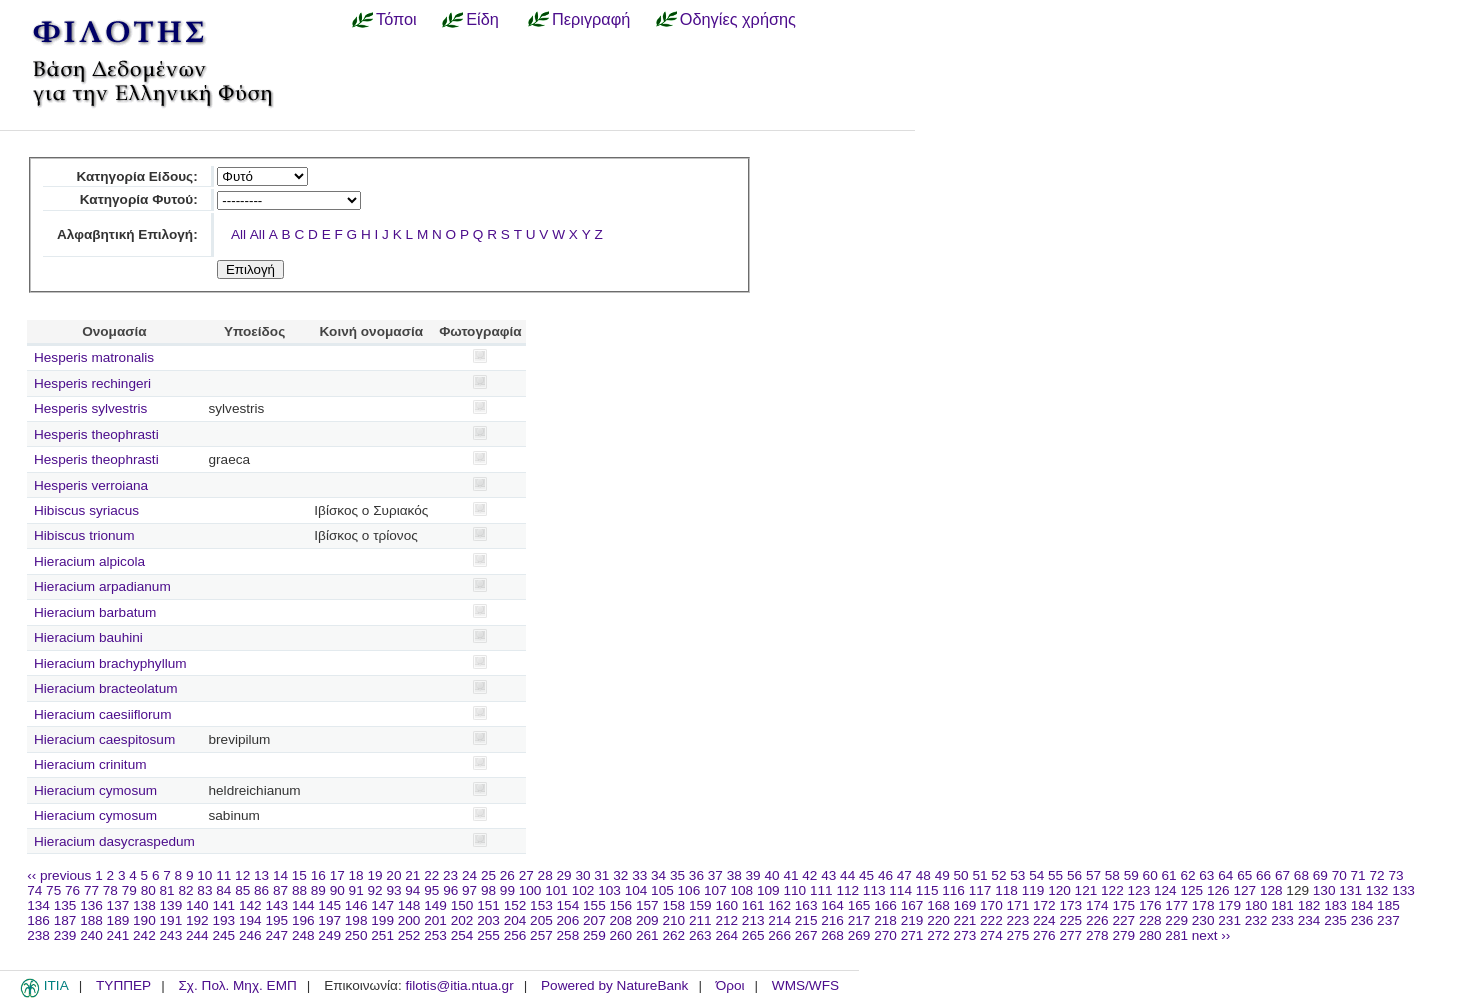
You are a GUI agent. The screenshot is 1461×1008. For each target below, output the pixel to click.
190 (144, 920)
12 (242, 875)
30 (582, 875)
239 (65, 935)
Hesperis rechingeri (92, 383)
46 (885, 875)
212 (726, 920)
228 (1150, 920)
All (238, 234)
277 (1070, 935)
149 (435, 905)
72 (1376, 875)
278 (1097, 935)
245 (223, 935)
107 (715, 890)
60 (1150, 875)
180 (1256, 905)
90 (337, 890)
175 (1123, 905)
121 (1086, 890)
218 (885, 920)
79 (129, 890)
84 (223, 890)
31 (601, 875)
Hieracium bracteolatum (106, 688)
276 (1044, 935)
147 (382, 905)
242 (144, 935)
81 (167, 890)
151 (488, 905)
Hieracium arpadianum (102, 586)
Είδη (482, 19)
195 (276, 920)
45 (866, 875)
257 (541, 935)
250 (356, 935)
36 (696, 875)
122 (1112, 890)
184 (1362, 905)
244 (197, 935)
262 (673, 935)
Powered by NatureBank (614, 985)
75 (53, 890)
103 (609, 890)
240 (91, 935)
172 (1044, 905)
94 (412, 890)
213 (753, 920)
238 (38, 935)
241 (118, 935)
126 (1218, 890)
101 (556, 890)
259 (594, 935)
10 (204, 875)
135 (65, 905)
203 (488, 920)
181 (1282, 905)
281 (1176, 935)
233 (1282, 920)
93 (393, 890)
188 (91, 920)
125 (1191, 890)
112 (847, 890)
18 (356, 875)
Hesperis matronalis (94, 357)
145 (329, 905)
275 (1018, 935)
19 (374, 875)
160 (726, 905)
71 (1358, 875)
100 (530, 890)
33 (639, 875)
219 (912, 920)
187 (65, 920)
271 (912, 935)
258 (568, 935)
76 (72, 890)
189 (118, 920)
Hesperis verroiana (91, 485)
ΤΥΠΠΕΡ (123, 985)
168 (938, 905)
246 (250, 935)
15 (299, 875)
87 (280, 890)
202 (462, 920)
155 (594, 905)
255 (488, 935)
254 (462, 935)
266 (779, 935)
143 (276, 905)
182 (1309, 905)
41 (790, 875)
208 (621, 920)
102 (583, 890)
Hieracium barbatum (95, 612)
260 (621, 935)
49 (942, 875)
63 (1206, 875)
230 (1203, 920)
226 (1097, 920)
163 (806, 905)
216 (832, 920)
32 (620, 875)
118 (1006, 890)
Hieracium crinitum (90, 764)
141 (223, 905)
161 (753, 905)
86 (261, 890)
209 (647, 920)
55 (1055, 875)
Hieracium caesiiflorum (102, 714)
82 (185, 890)
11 (223, 875)
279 (1123, 935)
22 (431, 875)
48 (923, 875)
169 (965, 905)
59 (1131, 875)
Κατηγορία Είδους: (136, 176)
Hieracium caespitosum (104, 739)
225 (1070, 920)
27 (526, 875)
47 (904, 875)
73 (1395, 875)
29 (564, 875)
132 (1377, 890)
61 (1169, 875)
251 (382, 935)
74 (34, 890)
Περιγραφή (591, 19)
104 (636, 890)
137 (118, 905)
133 (1403, 890)
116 (953, 890)
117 (980, 890)
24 (469, 875)
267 (806, 935)
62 (1187, 875)
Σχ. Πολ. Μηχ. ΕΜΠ (237, 985)
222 (991, 920)
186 (38, 920)
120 (1059, 890)
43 (828, 875)
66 (1263, 875)
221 (965, 920)
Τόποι (396, 19)
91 (356, 890)
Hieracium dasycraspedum (114, 841)
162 (779, 905)
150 (462, 905)
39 (753, 875)
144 (303, 905)
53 (1017, 875)
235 (1335, 920)
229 (1176, 920)
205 (541, 920)
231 (1229, 920)
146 (356, 905)
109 (768, 890)
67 (1282, 875)
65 (1244, 875)
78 (110, 890)
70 (1339, 875)
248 (303, 935)
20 (393, 875)
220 (938, 920)
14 (280, 875)
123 (1139, 890)
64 (1225, 875)
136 (91, 905)
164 (832, 905)
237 (1388, 920)
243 (171, 935)
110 (794, 890)
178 (1203, 905)
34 (658, 875)
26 (507, 875)
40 (771, 875)
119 (1033, 890)
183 (1335, 905)
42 (809, 875)
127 (1244, 890)
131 (1350, 890)
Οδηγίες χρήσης (738, 19)
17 (337, 875)
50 (961, 875)
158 (673, 905)
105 (662, 890)
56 (1074, 875)
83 (204, 890)
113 (874, 890)
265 (753, 935)
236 (1362, 920)
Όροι (730, 985)
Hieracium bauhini (88, 637)
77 (91, 890)
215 (806, 920)
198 (356, 920)
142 (250, 905)
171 (1018, 905)
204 (515, 920)
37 (715, 875)
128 (1271, 890)
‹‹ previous (59, 875)
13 (261, 875)
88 (299, 890)
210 (673, 920)
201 (435, 920)
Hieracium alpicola (89, 561)
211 (700, 920)
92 (375, 890)
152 (515, 905)
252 (409, 935)
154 (568, 905)
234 (1309, 920)
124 (1165, 890)
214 (779, 920)
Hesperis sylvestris (90, 408)
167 (912, 905)
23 (450, 875)
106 (689, 890)
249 (329, 935)
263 (700, 935)
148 (409, 905)
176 (1150, 905)
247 (276, 935)
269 (859, 935)
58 (1112, 875)
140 (197, 905)
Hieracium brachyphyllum (110, 663)
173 (1070, 905)
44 (847, 875)
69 (1320, 875)
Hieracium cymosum (95, 790)
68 (1301, 875)
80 (148, 890)
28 (545, 875)
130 (1324, 890)
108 (742, 890)
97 (469, 890)
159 (700, 905)
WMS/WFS (805, 985)
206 (568, 920)
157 (647, 905)
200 (409, 920)
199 (382, 920)
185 (1388, 905)
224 (1044, 920)
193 (223, 920)
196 (303, 920)
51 (979, 875)
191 (171, 920)
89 (318, 890)
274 (991, 935)
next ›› (1211, 935)
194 (250, 920)
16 (318, 875)
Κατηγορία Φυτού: (139, 199)
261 (647, 935)
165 (859, 905)
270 (885, 935)
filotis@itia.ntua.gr (459, 985)
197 (329, 920)
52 (998, 875)
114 (900, 890)
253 (435, 935)
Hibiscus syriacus (86, 510)
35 (677, 875)
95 (431, 890)
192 (197, 920)
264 (726, 935)
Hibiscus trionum (84, 535)
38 (734, 875)
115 (927, 890)
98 (488, 890)
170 (991, 905)
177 (1176, 905)
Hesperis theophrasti (96, 434)
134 (38, 905)
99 (507, 890)
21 (412, 875)
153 (541, 905)
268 (832, 935)
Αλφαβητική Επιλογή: (127, 234)
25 (488, 875)
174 (1097, 905)
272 (938, 935)
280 (1150, 935)
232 (1256, 920)
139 (171, 905)
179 (1229, 905)
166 (885, 905)
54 (1036, 875)
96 (450, 890)
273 (965, 935)
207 (594, 920)
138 (144, 905)
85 (242, 890)
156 (621, 905)
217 (859, 920)
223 (1018, 920)
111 (821, 890)
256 (515, 935)
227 (1123, 920)
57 (1093, 875)
